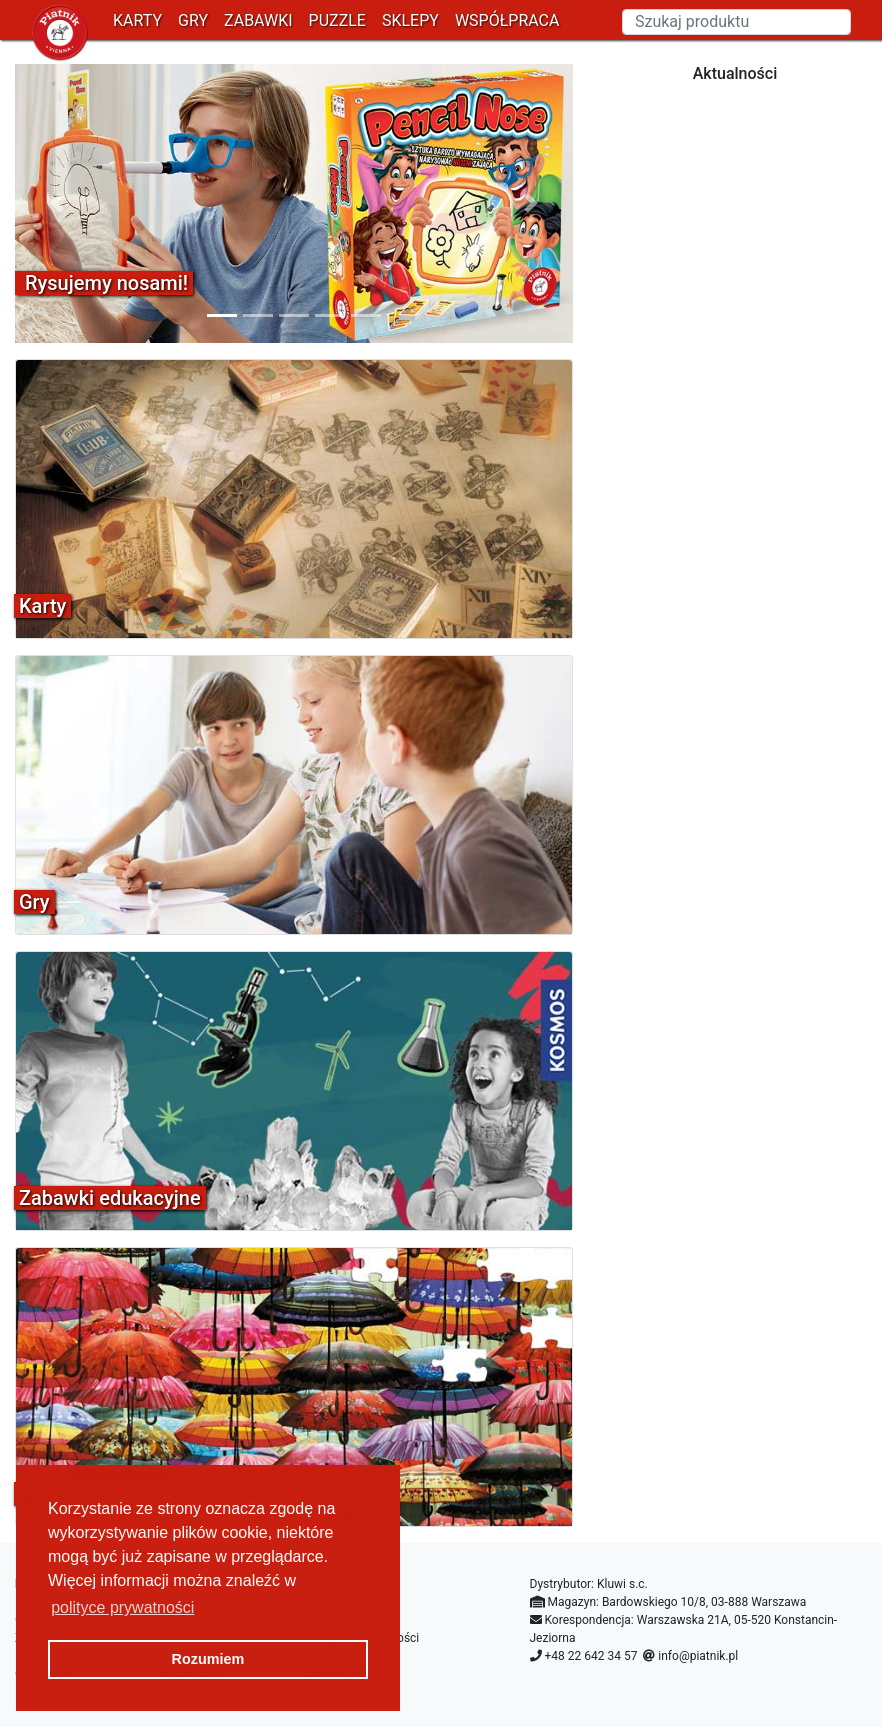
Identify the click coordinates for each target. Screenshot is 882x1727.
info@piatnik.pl (698, 1656)
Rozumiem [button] (208, 1659)
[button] (57, 203)
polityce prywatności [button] (122, 1607)
